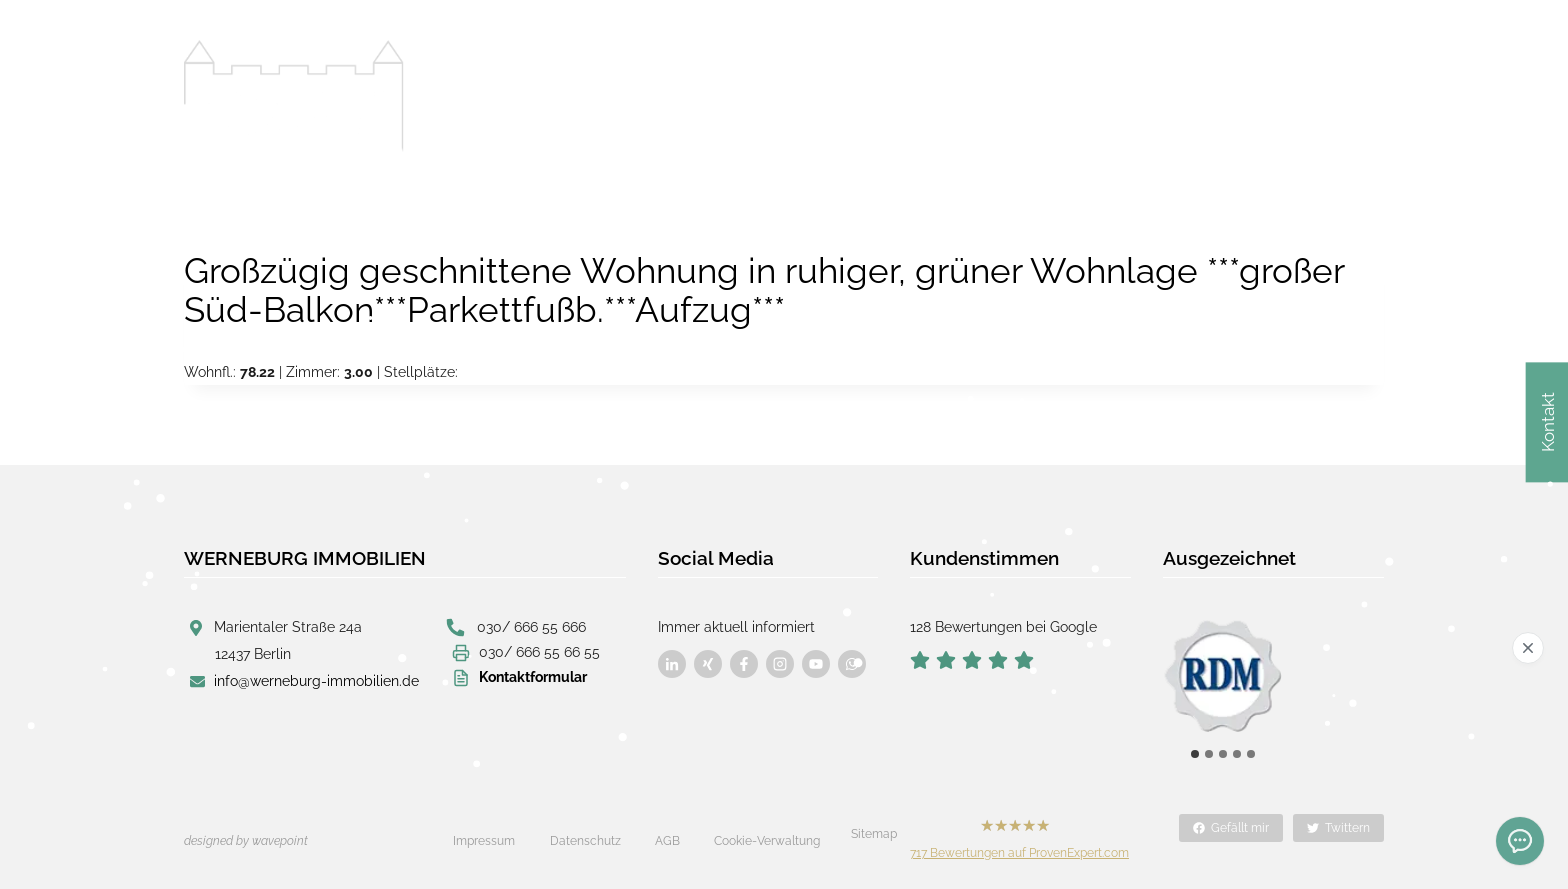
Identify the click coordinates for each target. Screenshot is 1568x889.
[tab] (1195, 754)
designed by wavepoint (246, 841)
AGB (667, 841)
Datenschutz (585, 841)
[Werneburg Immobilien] (294, 96)
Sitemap (874, 834)
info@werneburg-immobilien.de (316, 681)
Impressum (484, 841)
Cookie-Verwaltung (767, 841)
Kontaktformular (533, 677)
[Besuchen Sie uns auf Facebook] (672, 664)
